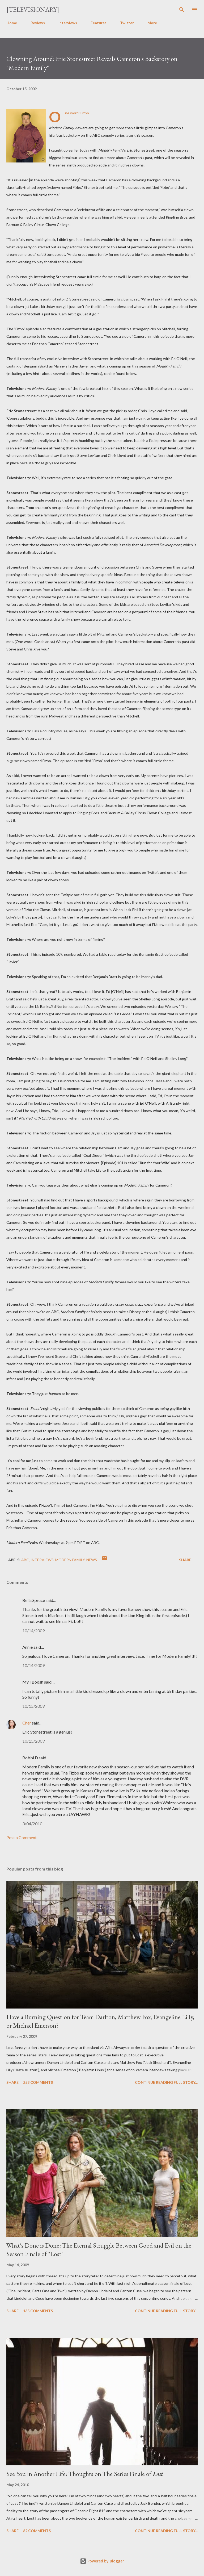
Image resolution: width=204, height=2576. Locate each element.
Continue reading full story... (166, 2082)
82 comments (37, 2530)
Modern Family (70, 1560)
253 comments (38, 2082)
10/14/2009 (33, 1630)
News (91, 1560)
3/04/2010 (32, 1823)
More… (153, 22)
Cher (26, 1722)
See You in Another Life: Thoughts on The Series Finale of (84, 2474)
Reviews (38, 22)
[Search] (181, 9)
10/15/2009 (33, 1706)
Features (99, 22)
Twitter (127, 22)
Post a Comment (21, 1837)
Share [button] (185, 1560)
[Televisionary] (32, 9)
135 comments (38, 2310)
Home (11, 22)
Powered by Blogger (102, 2561)
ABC (25, 1560)
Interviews (67, 22)
